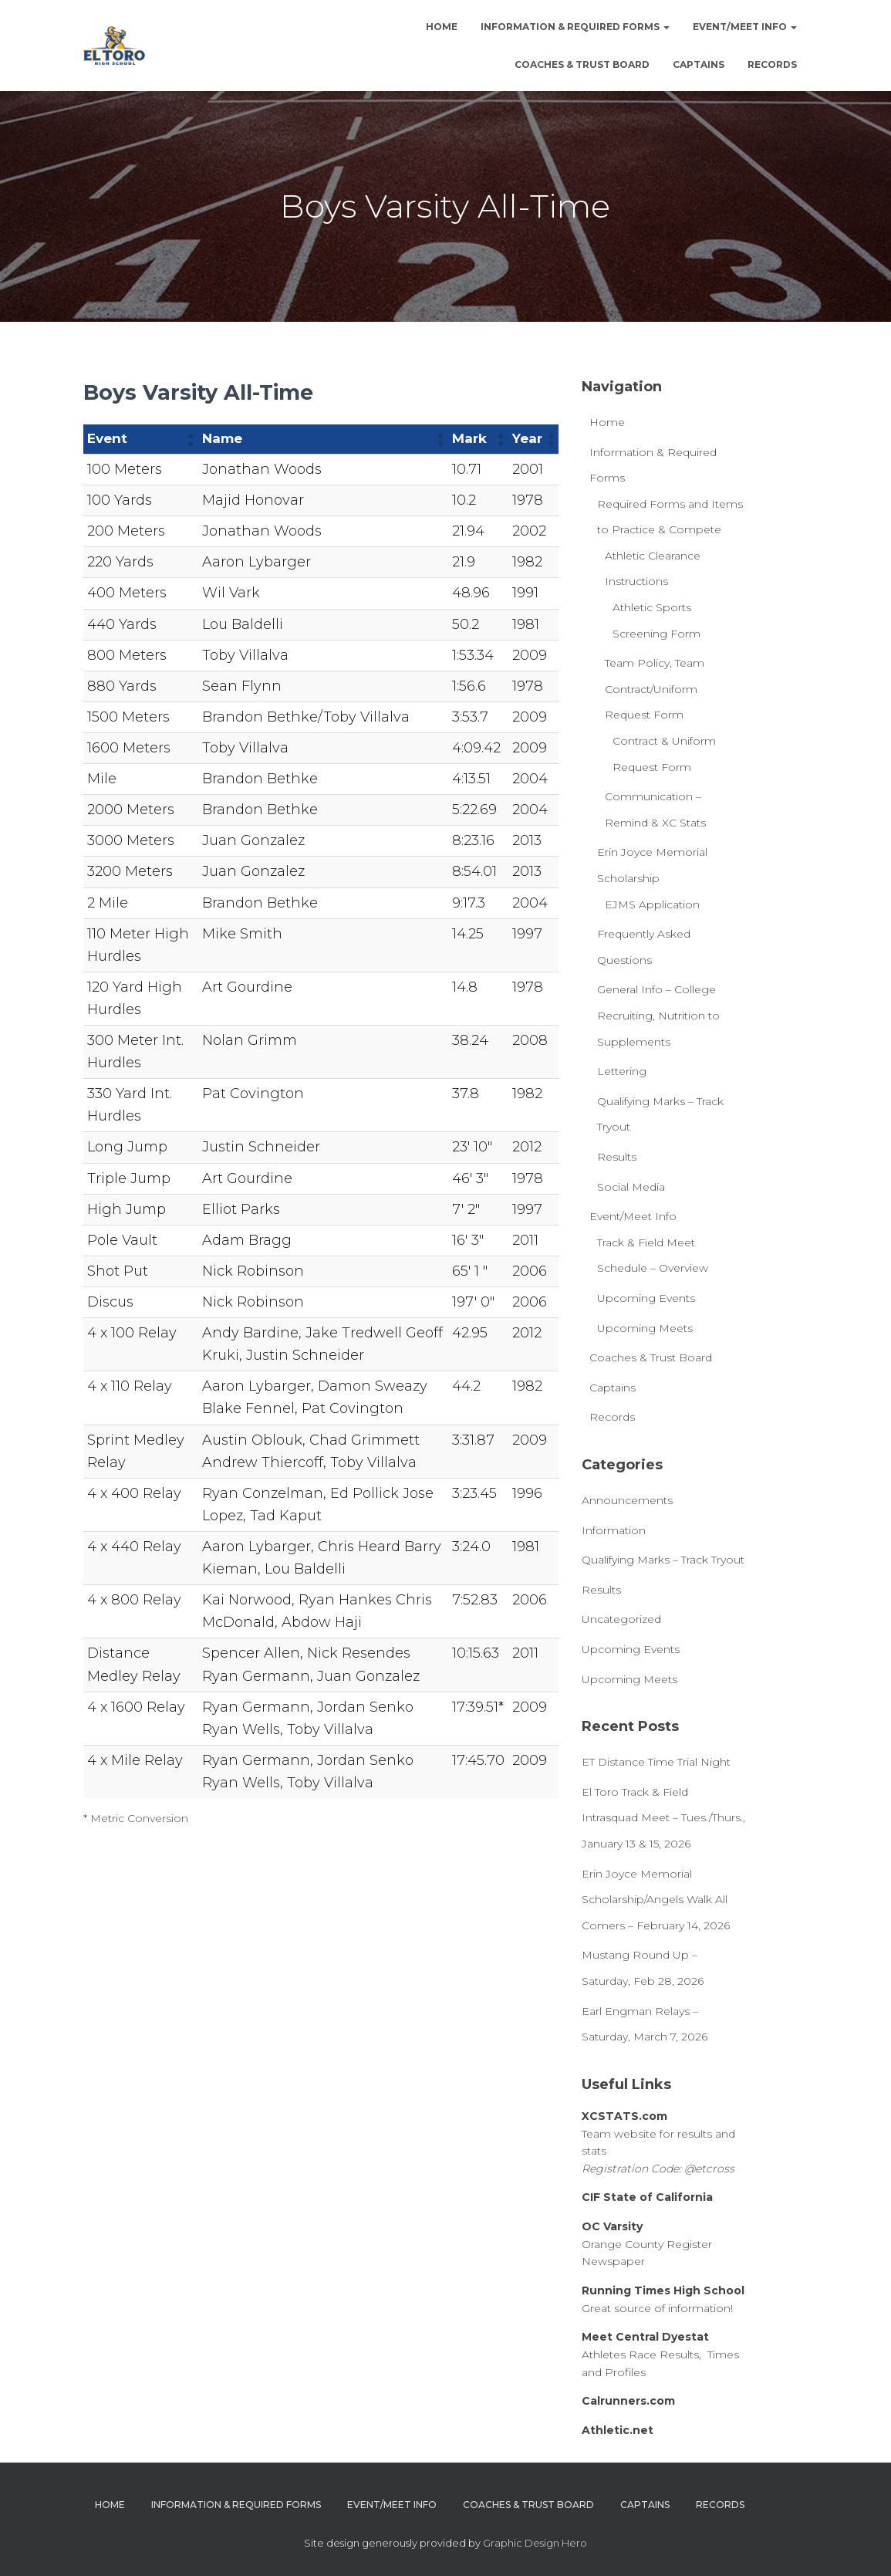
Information (614, 1530)
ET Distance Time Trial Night (656, 1762)
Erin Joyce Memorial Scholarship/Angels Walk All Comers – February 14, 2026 (656, 1899)
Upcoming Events (646, 1298)
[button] (189, 439)
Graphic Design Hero (535, 2543)
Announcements (627, 1500)
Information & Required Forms (575, 26)
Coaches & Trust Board (582, 64)
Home (441, 26)
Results (616, 1157)
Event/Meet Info (745, 26)
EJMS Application (652, 904)
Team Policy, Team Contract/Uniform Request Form (654, 689)
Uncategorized (621, 1619)
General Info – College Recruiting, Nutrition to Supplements (658, 1015)
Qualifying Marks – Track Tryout (663, 1560)
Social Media (631, 1187)
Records (772, 64)
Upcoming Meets (645, 1328)
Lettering (621, 1071)
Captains (698, 64)
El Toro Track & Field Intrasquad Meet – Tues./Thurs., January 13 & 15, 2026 (663, 1818)
